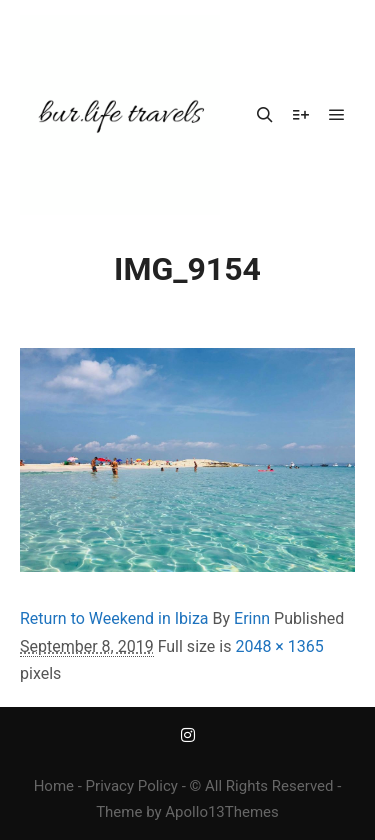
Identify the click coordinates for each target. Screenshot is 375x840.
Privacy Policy (132, 786)
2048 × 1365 (279, 646)
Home (54, 786)
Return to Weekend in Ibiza (114, 618)
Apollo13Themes (222, 812)
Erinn (252, 618)
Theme (119, 812)
